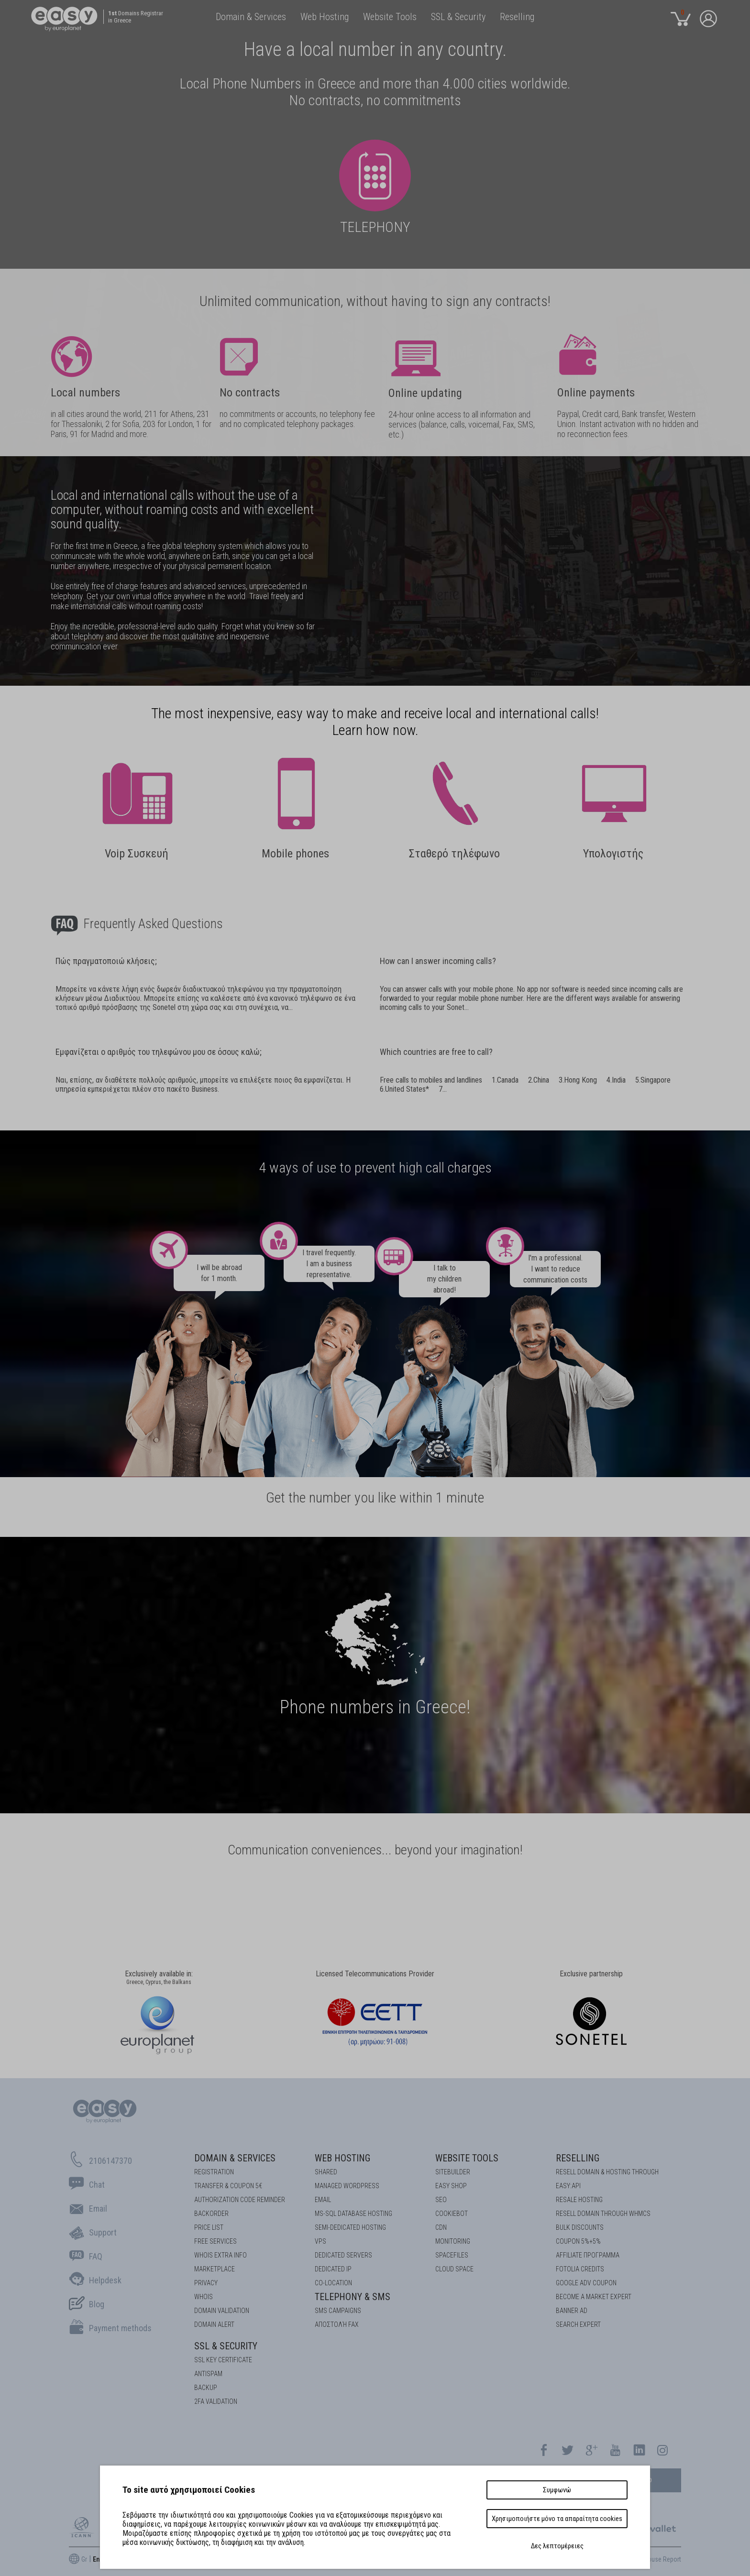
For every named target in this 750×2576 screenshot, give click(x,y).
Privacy (206, 2283)
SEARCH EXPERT (578, 2324)
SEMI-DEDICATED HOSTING (350, 2227)
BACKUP (205, 2387)
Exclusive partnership (591, 1974)
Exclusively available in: (159, 1977)
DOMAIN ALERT (214, 2324)
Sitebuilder (452, 2172)
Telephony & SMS (352, 2296)
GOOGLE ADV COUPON (586, 2283)
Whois (203, 2297)
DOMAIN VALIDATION (221, 2310)
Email (323, 2199)
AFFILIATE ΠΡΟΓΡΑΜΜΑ (587, 2255)
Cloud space (454, 2269)
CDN (441, 2227)
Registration (214, 2172)
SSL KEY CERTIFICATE (223, 2360)
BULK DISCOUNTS (580, 2227)
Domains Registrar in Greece (135, 17)
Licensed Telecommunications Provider (375, 1974)
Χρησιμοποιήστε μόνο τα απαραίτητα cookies (557, 2518)
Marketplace (214, 2269)
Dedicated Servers (343, 2255)
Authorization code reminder (239, 2199)
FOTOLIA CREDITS (580, 2269)
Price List (208, 2227)
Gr (84, 2559)
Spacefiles (451, 2255)
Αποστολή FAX (337, 2324)
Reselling (577, 2158)
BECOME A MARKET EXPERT (593, 2297)
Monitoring (452, 2241)
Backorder (211, 2213)
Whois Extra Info (220, 2255)
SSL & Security (225, 2346)
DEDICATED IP (333, 2269)
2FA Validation (215, 2401)
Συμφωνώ (557, 2490)
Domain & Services (235, 2158)
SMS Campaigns (338, 2310)
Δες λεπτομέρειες (557, 2546)
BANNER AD (571, 2310)
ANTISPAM (208, 2374)
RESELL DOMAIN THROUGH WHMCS (603, 2213)
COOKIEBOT (451, 2213)
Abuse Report (662, 2559)
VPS (320, 2241)
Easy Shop (451, 2186)
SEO (441, 2199)
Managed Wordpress (347, 2186)
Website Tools (466, 2158)
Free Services (215, 2241)
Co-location (333, 2283)
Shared (326, 2172)
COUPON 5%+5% (578, 2241)
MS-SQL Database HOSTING (353, 2213)
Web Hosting (342, 2158)
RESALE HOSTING (579, 2199)
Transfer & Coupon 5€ (228, 2186)
